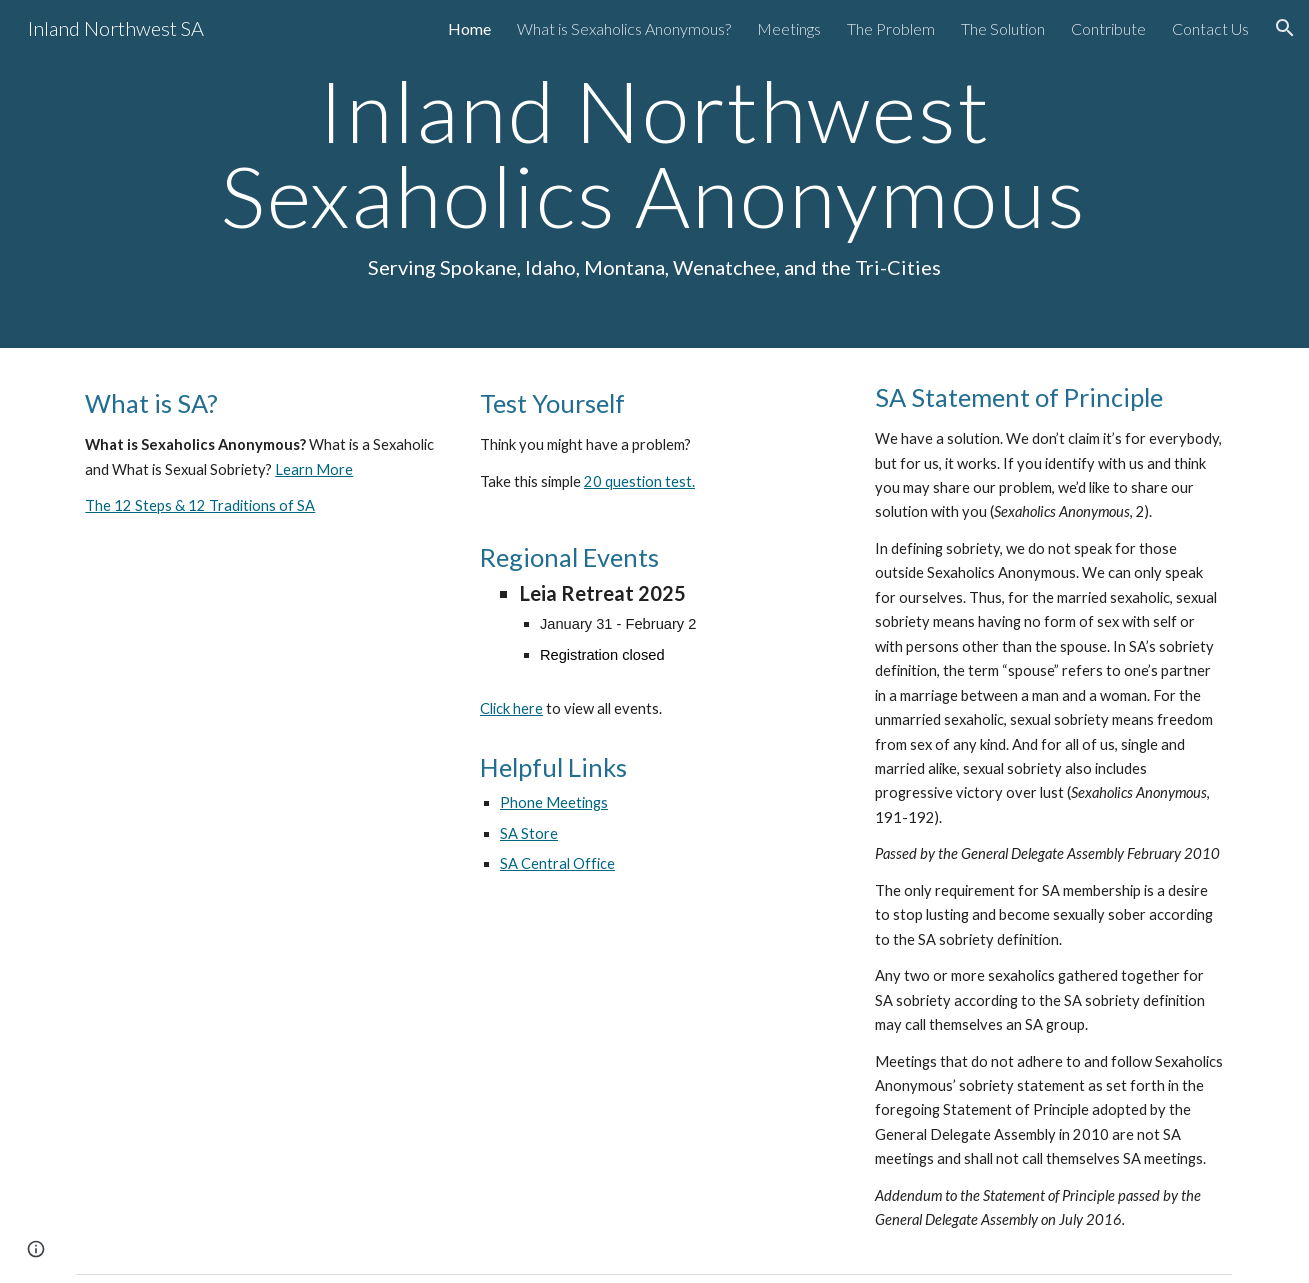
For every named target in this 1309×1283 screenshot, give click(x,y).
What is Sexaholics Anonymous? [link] (624, 28)
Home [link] (469, 28)
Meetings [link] (789, 28)
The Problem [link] (891, 28)
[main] (654, 174)
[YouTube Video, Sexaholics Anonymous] (259, 690)
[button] (1285, 28)
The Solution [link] (1003, 28)
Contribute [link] (1108, 28)
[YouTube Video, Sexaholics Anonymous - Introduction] (259, 1034)
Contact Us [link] (1210, 28)
